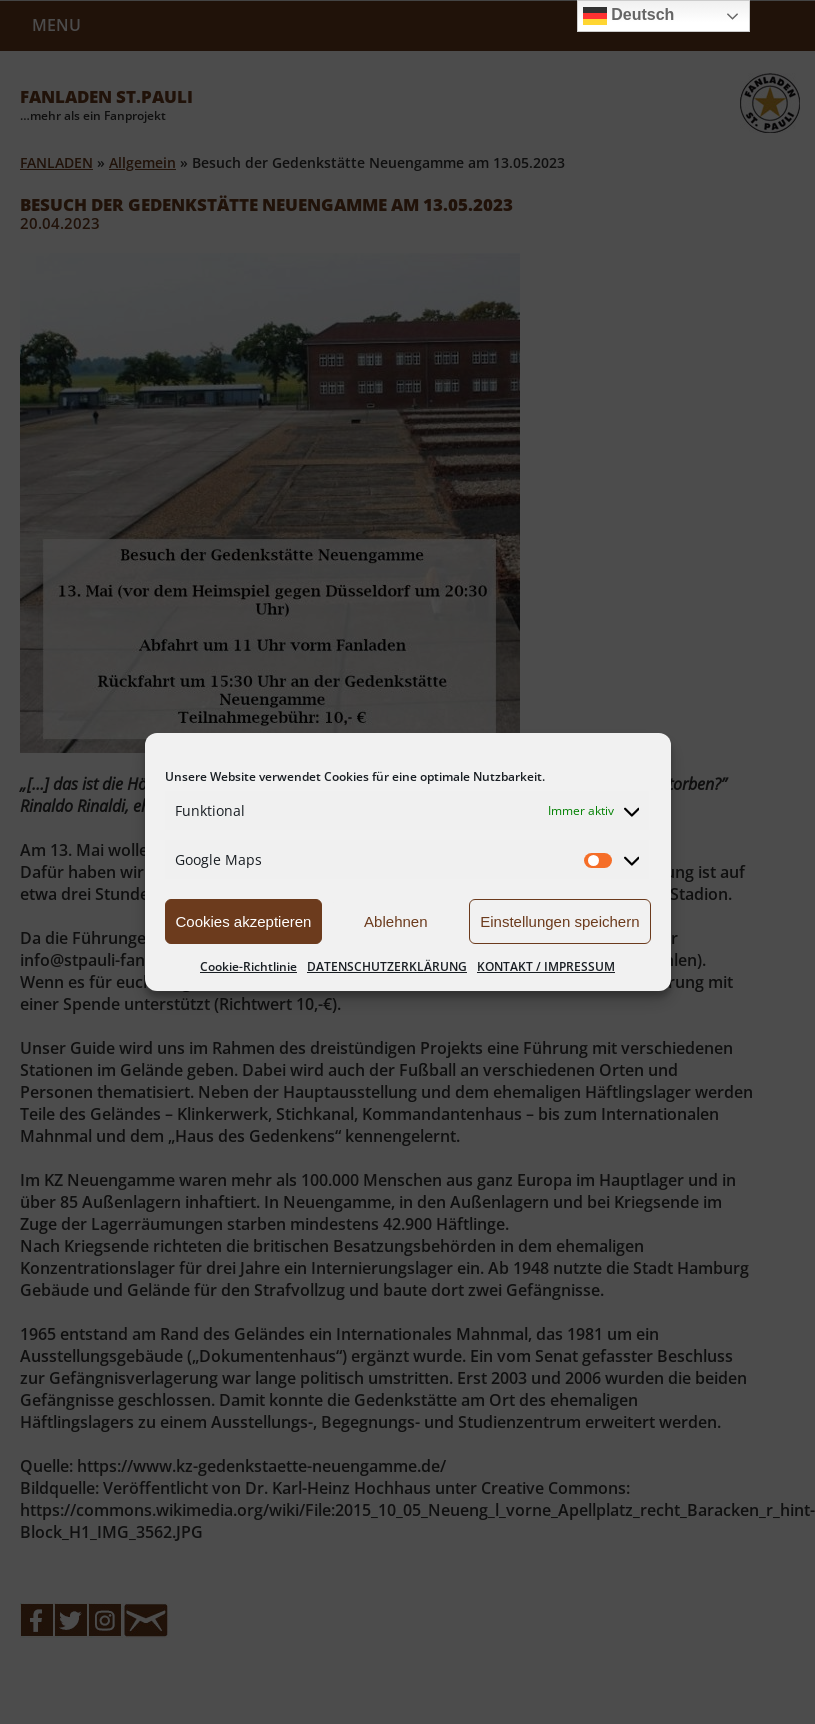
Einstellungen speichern (559, 921)
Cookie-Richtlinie (248, 966)
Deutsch (629, 16)
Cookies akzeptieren (244, 921)
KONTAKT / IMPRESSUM (546, 966)
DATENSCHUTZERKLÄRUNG (387, 966)
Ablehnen (395, 921)
